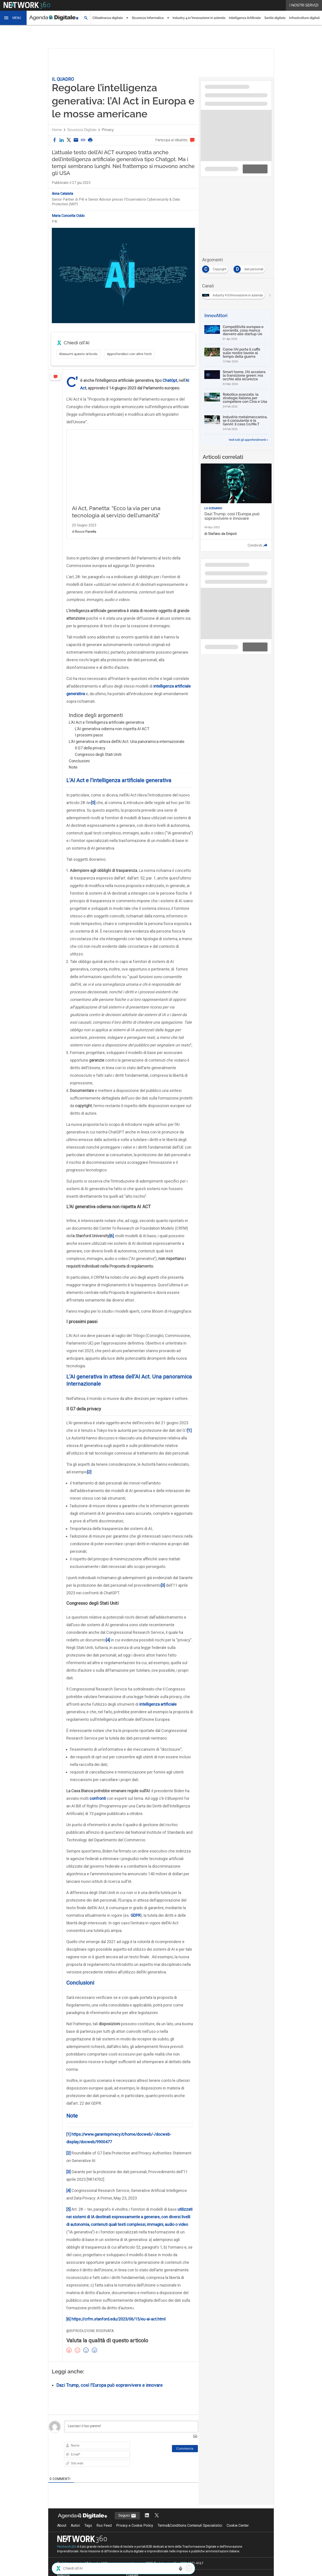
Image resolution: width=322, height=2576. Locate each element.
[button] (13, 18)
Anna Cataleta (62, 193)
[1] (189, 1390)
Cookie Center (238, 2485)
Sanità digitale (275, 18)
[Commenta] (185, 2408)
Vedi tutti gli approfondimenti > (248, 439)
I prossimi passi (89, 694)
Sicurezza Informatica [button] (148, 18)
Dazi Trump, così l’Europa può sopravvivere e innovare (109, 2345)
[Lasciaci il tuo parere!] (131, 2386)
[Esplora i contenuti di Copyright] (216, 268)
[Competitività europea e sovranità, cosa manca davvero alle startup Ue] (236, 332)
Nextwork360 (67, 2506)
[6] (111, 1195)
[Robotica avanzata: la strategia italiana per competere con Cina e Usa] (236, 400)
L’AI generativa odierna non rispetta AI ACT (112, 688)
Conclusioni (79, 720)
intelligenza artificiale (158, 1664)
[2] (89, 1431)
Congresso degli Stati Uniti (98, 714)
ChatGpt (170, 380)
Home (57, 130)
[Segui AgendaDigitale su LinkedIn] (147, 2475)
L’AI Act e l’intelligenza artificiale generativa (106, 682)
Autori (75, 2485)
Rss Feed (104, 2485)
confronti (98, 1758)
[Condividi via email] (76, 140)
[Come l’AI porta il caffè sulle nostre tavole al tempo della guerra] (236, 355)
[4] (108, 1599)
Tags (88, 2485)
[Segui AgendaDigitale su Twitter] (156, 2475)
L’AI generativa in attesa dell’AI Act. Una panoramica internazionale (126, 701)
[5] (68, 2169)
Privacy (108, 130)
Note (73, 727)
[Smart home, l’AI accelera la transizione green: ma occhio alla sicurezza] (236, 377)
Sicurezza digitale (81, 130)
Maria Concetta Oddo (68, 216)
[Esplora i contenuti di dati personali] (250, 268)
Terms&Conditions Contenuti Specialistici (190, 2485)
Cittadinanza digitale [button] (107, 18)
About (61, 2485)
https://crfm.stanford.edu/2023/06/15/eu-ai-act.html (118, 2279)
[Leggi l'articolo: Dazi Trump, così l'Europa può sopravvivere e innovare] (236, 507)
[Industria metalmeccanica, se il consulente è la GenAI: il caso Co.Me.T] (236, 422)
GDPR (136, 1875)
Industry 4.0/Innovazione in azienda (199, 18)
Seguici (127, 2475)
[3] (163, 1545)
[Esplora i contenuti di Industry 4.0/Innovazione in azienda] (234, 294)
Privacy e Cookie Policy (134, 2485)
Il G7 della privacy (90, 707)
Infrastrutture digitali (304, 18)
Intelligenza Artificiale (245, 18)
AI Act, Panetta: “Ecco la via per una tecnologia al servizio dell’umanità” (128, 435)
